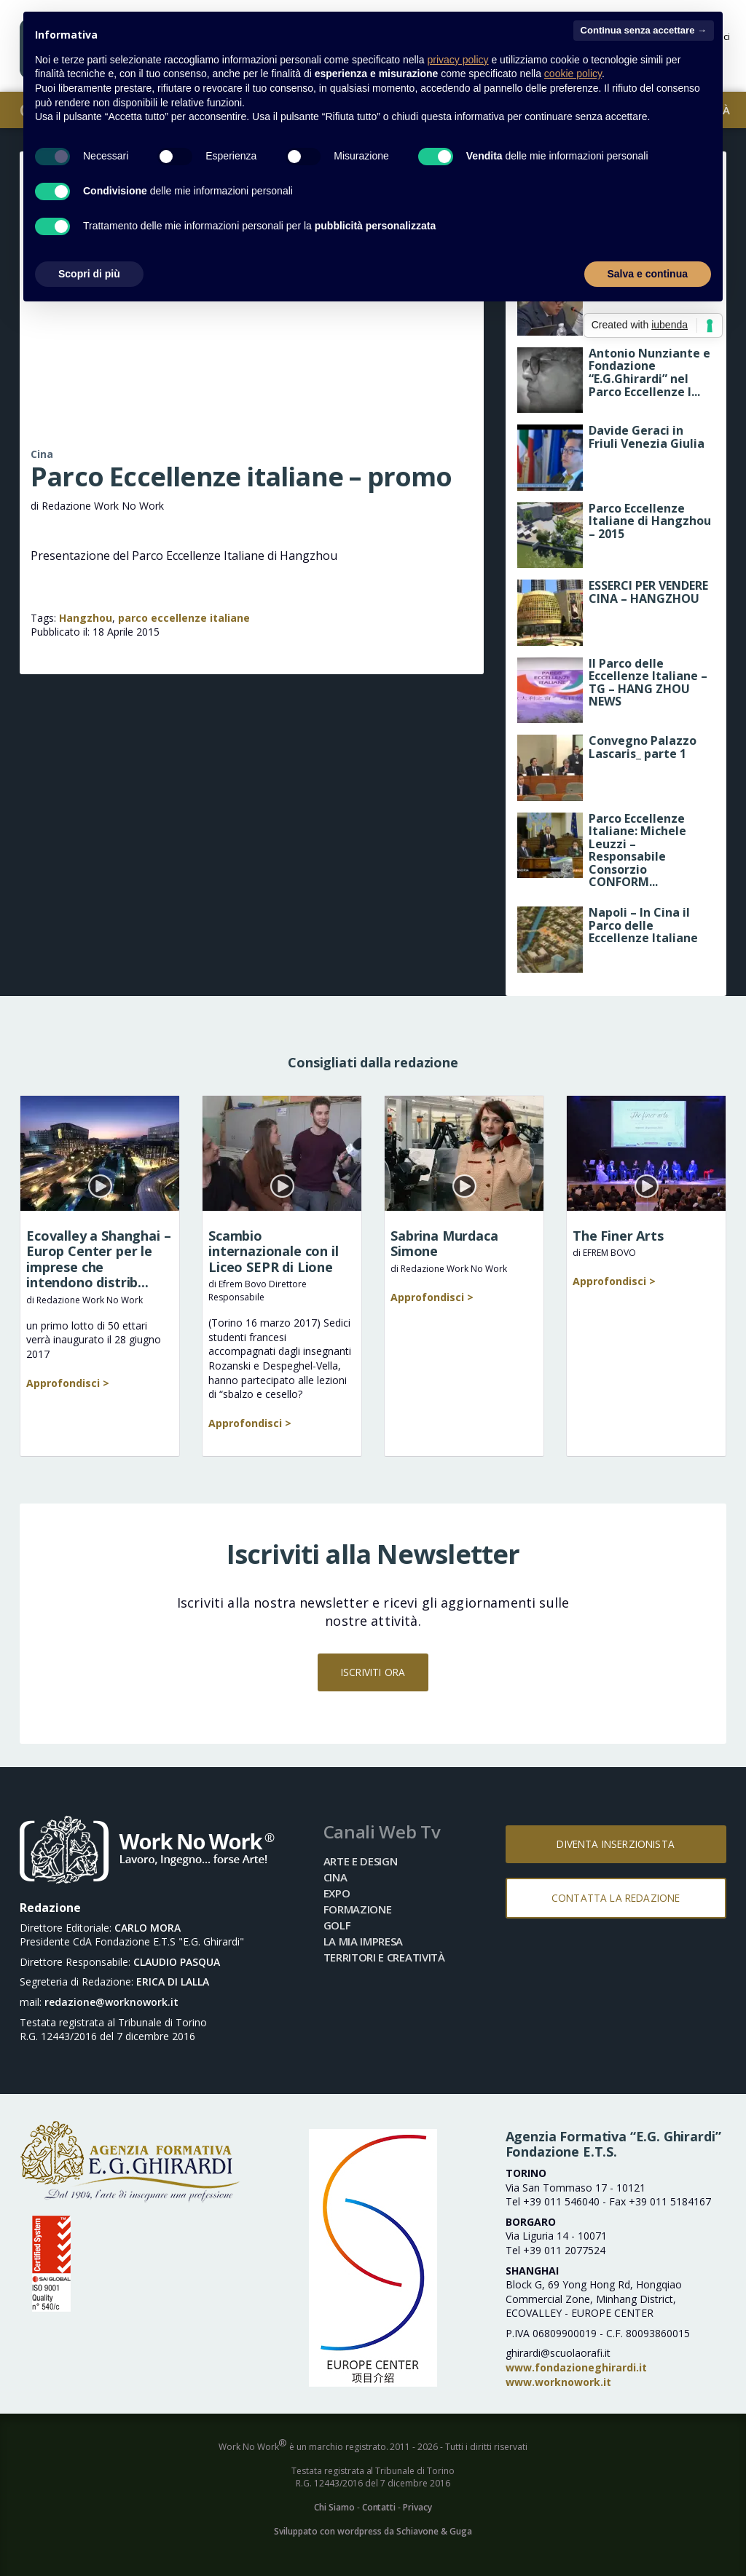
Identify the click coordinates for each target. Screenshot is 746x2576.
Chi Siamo (334, 2507)
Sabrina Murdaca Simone (444, 1243)
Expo (336, 1893)
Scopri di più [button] (89, 274)
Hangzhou (85, 618)
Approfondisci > (67, 1383)
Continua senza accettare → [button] (644, 30)
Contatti (379, 2507)
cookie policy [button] (573, 73)
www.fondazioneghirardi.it (576, 2367)
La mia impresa (363, 1941)
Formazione (357, 1909)
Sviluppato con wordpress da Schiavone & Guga (372, 2531)
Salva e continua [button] (648, 274)
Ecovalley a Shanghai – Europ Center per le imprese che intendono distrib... (98, 1259)
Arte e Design (360, 1861)
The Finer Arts (618, 1235)
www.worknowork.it (558, 2382)
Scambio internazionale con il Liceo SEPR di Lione (273, 1251)
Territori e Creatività (384, 1957)
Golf (337, 1925)
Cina (42, 454)
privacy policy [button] (458, 60)
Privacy (417, 2507)
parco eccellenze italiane (184, 618)
